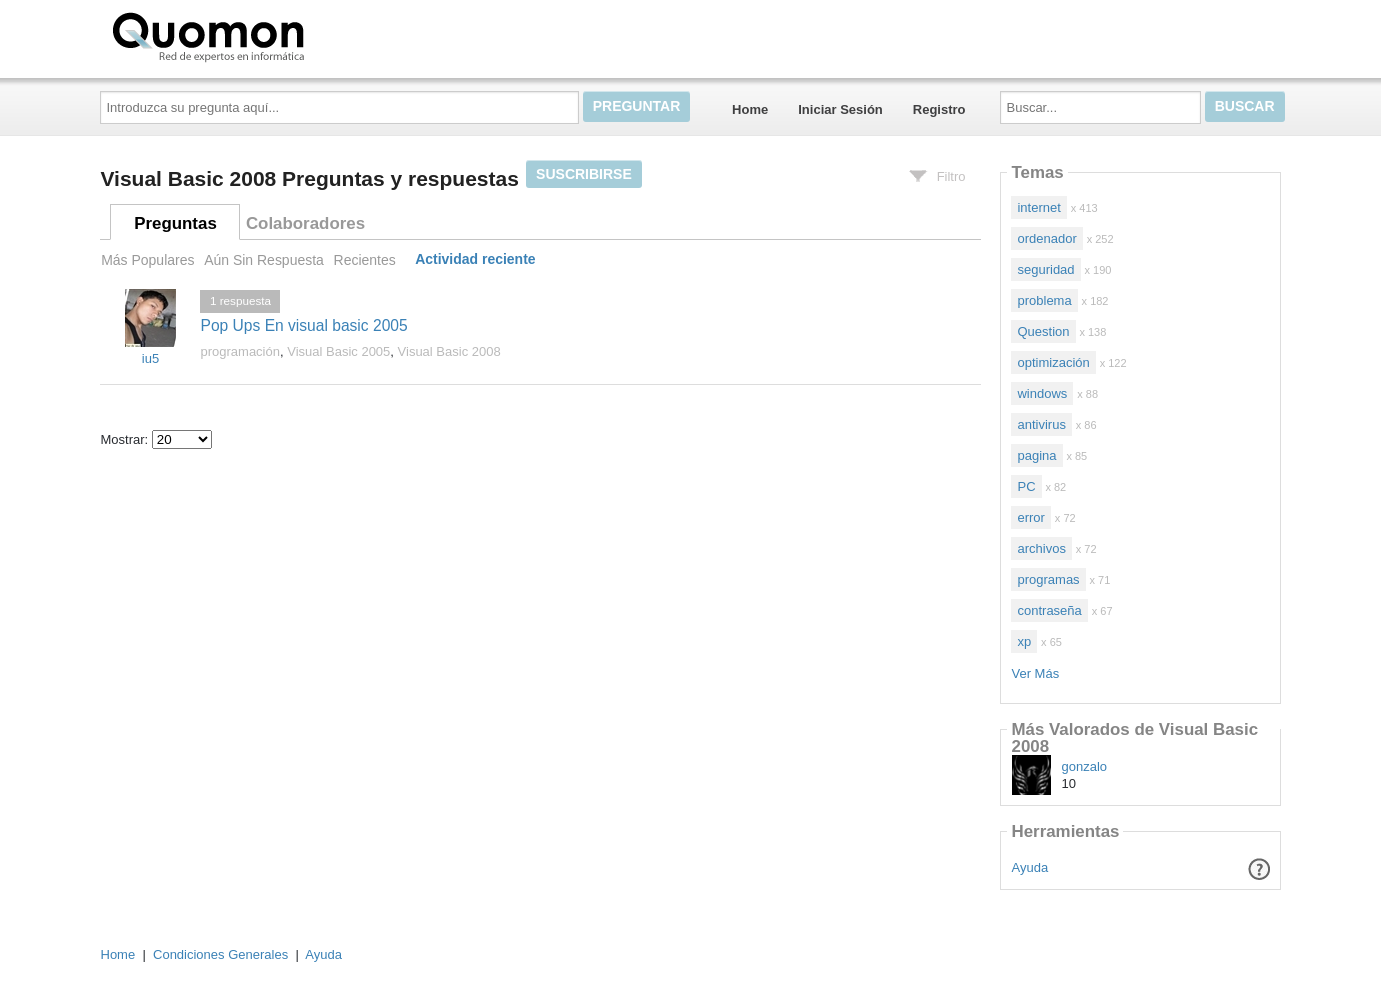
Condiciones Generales (220, 954)
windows (1042, 393)
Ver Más (1035, 673)
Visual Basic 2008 (449, 351)
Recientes (365, 260)
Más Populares (147, 260)
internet (1038, 207)
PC (1026, 486)
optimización (1053, 362)
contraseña (1049, 610)
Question (1043, 331)
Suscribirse (584, 174)
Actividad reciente (475, 260)
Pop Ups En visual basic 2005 (303, 325)
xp (1024, 641)
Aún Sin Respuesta (264, 260)
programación (240, 351)
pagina (1036, 455)
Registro (939, 109)
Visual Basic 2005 (338, 351)
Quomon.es (272, 35)
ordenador (1046, 238)
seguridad (1045, 269)
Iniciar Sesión (840, 109)
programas (1048, 579)
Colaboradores (305, 223)
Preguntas (175, 223)
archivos (1041, 548)
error (1030, 517)
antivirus (1041, 424)
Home (750, 109)
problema (1044, 300)
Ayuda (1030, 867)
